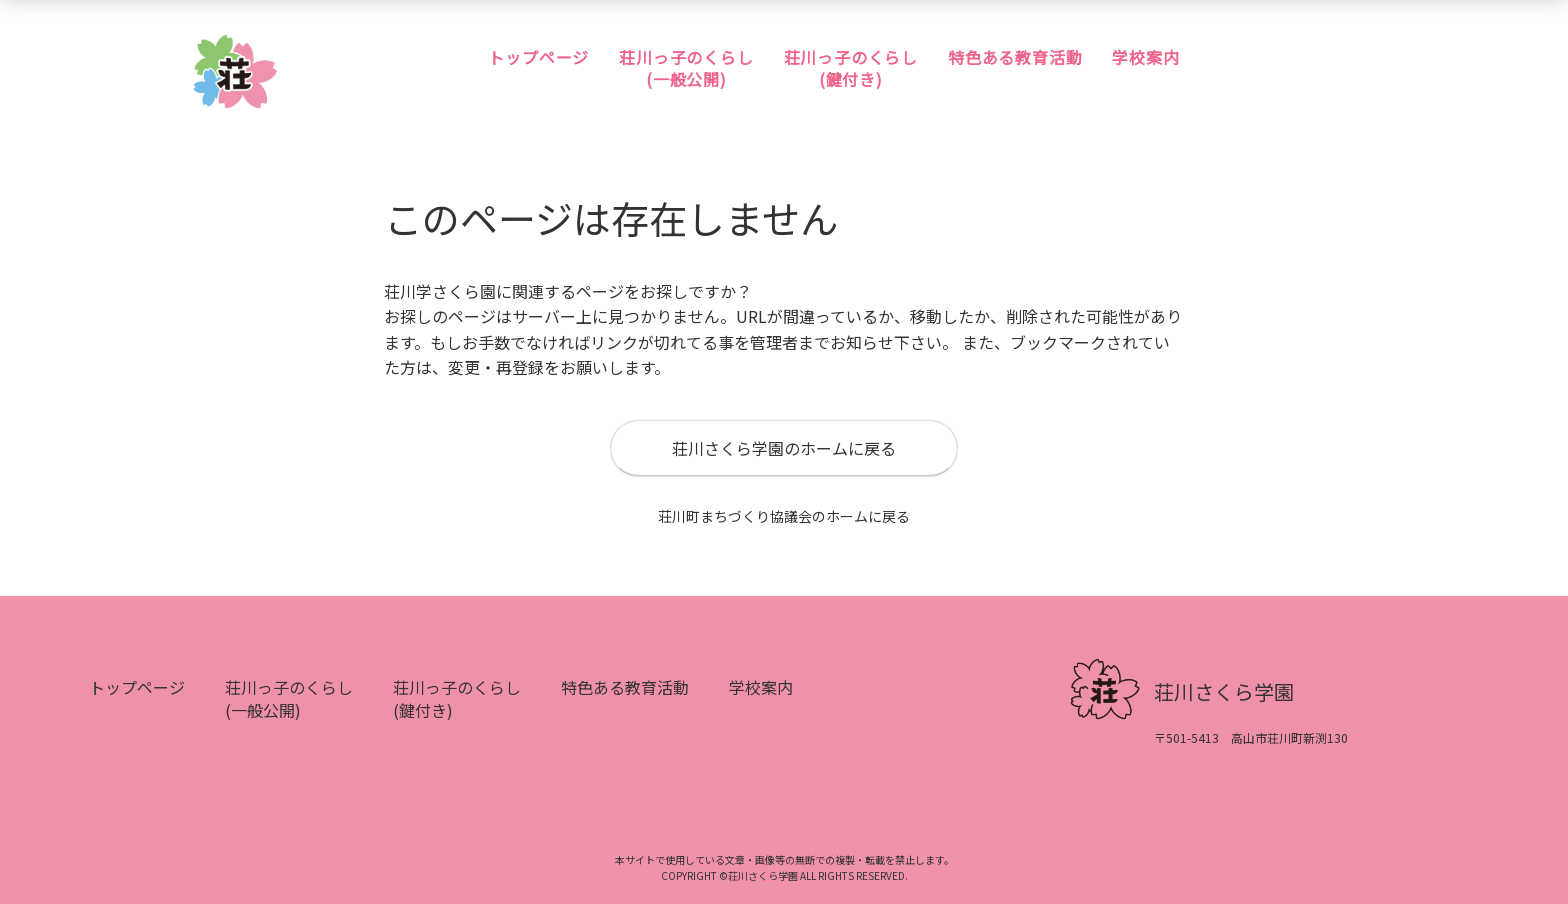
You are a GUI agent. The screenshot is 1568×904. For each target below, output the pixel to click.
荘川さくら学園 (1224, 693)
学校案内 (1145, 57)
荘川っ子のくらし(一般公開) (686, 68)
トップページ (538, 57)
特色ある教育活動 (1015, 57)
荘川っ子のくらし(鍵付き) (851, 68)
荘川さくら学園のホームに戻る (784, 450)
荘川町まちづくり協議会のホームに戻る (784, 518)
